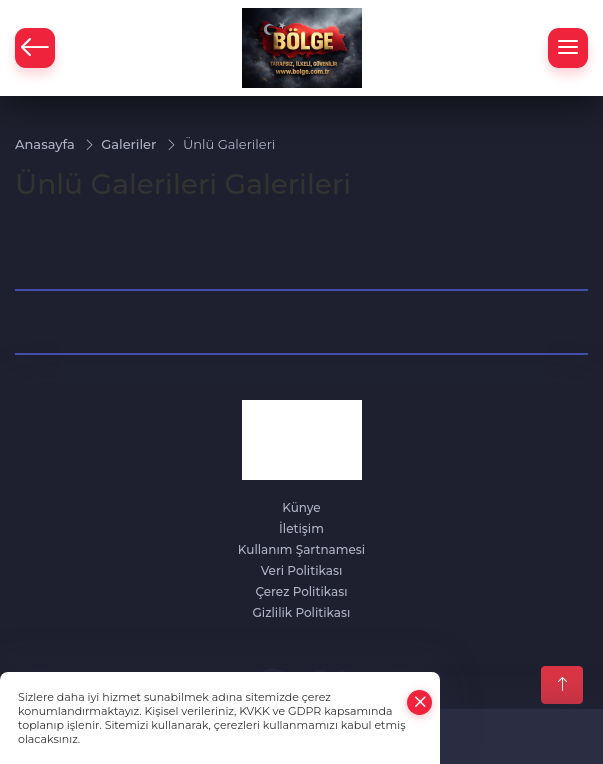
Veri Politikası (302, 570)
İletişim (301, 528)
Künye (301, 507)
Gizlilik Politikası (302, 612)
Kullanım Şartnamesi (301, 549)
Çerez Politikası (301, 591)
